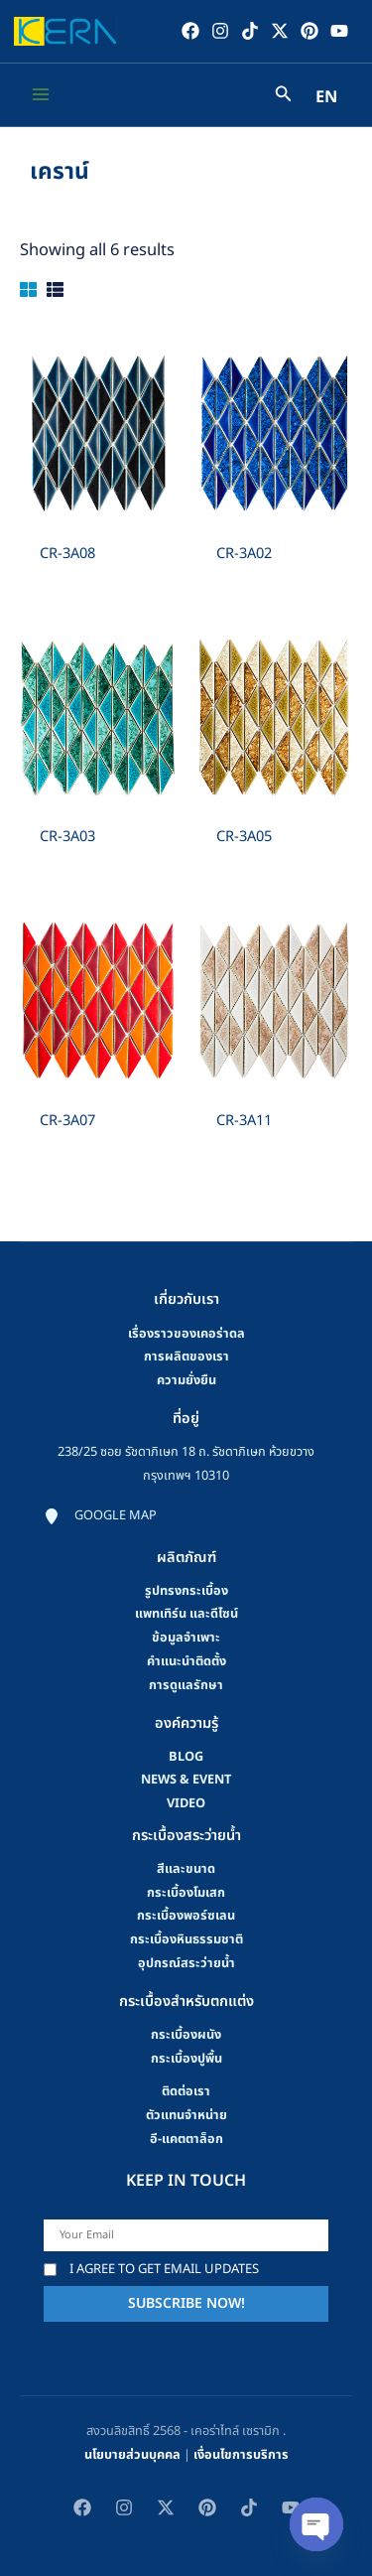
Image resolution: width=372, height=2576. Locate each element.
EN (326, 97)
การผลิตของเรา (186, 1356)
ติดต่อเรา (186, 2091)
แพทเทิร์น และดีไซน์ (186, 1614)
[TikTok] (250, 31)
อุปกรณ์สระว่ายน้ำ (186, 1963)
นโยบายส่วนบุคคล (132, 2455)
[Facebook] (190, 31)
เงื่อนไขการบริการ (241, 2455)
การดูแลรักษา (186, 1685)
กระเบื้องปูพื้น (186, 2059)
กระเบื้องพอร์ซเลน (186, 1916)
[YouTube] (339, 31)
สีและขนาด (186, 1869)
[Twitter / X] (280, 31)
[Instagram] (220, 31)
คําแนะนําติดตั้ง (186, 1661)
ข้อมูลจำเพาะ (186, 1637)
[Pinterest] (309, 31)
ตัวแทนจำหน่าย (186, 2115)
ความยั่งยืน (186, 1380)
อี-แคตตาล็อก (186, 2139)
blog (186, 1757)
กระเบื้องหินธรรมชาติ (186, 1939)
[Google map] (100, 1516)
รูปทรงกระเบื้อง (186, 1591)
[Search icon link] (284, 96)
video (186, 1803)
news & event (186, 1779)
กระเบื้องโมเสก (186, 1893)
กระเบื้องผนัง (186, 2035)
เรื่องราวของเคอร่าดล (186, 1334)
